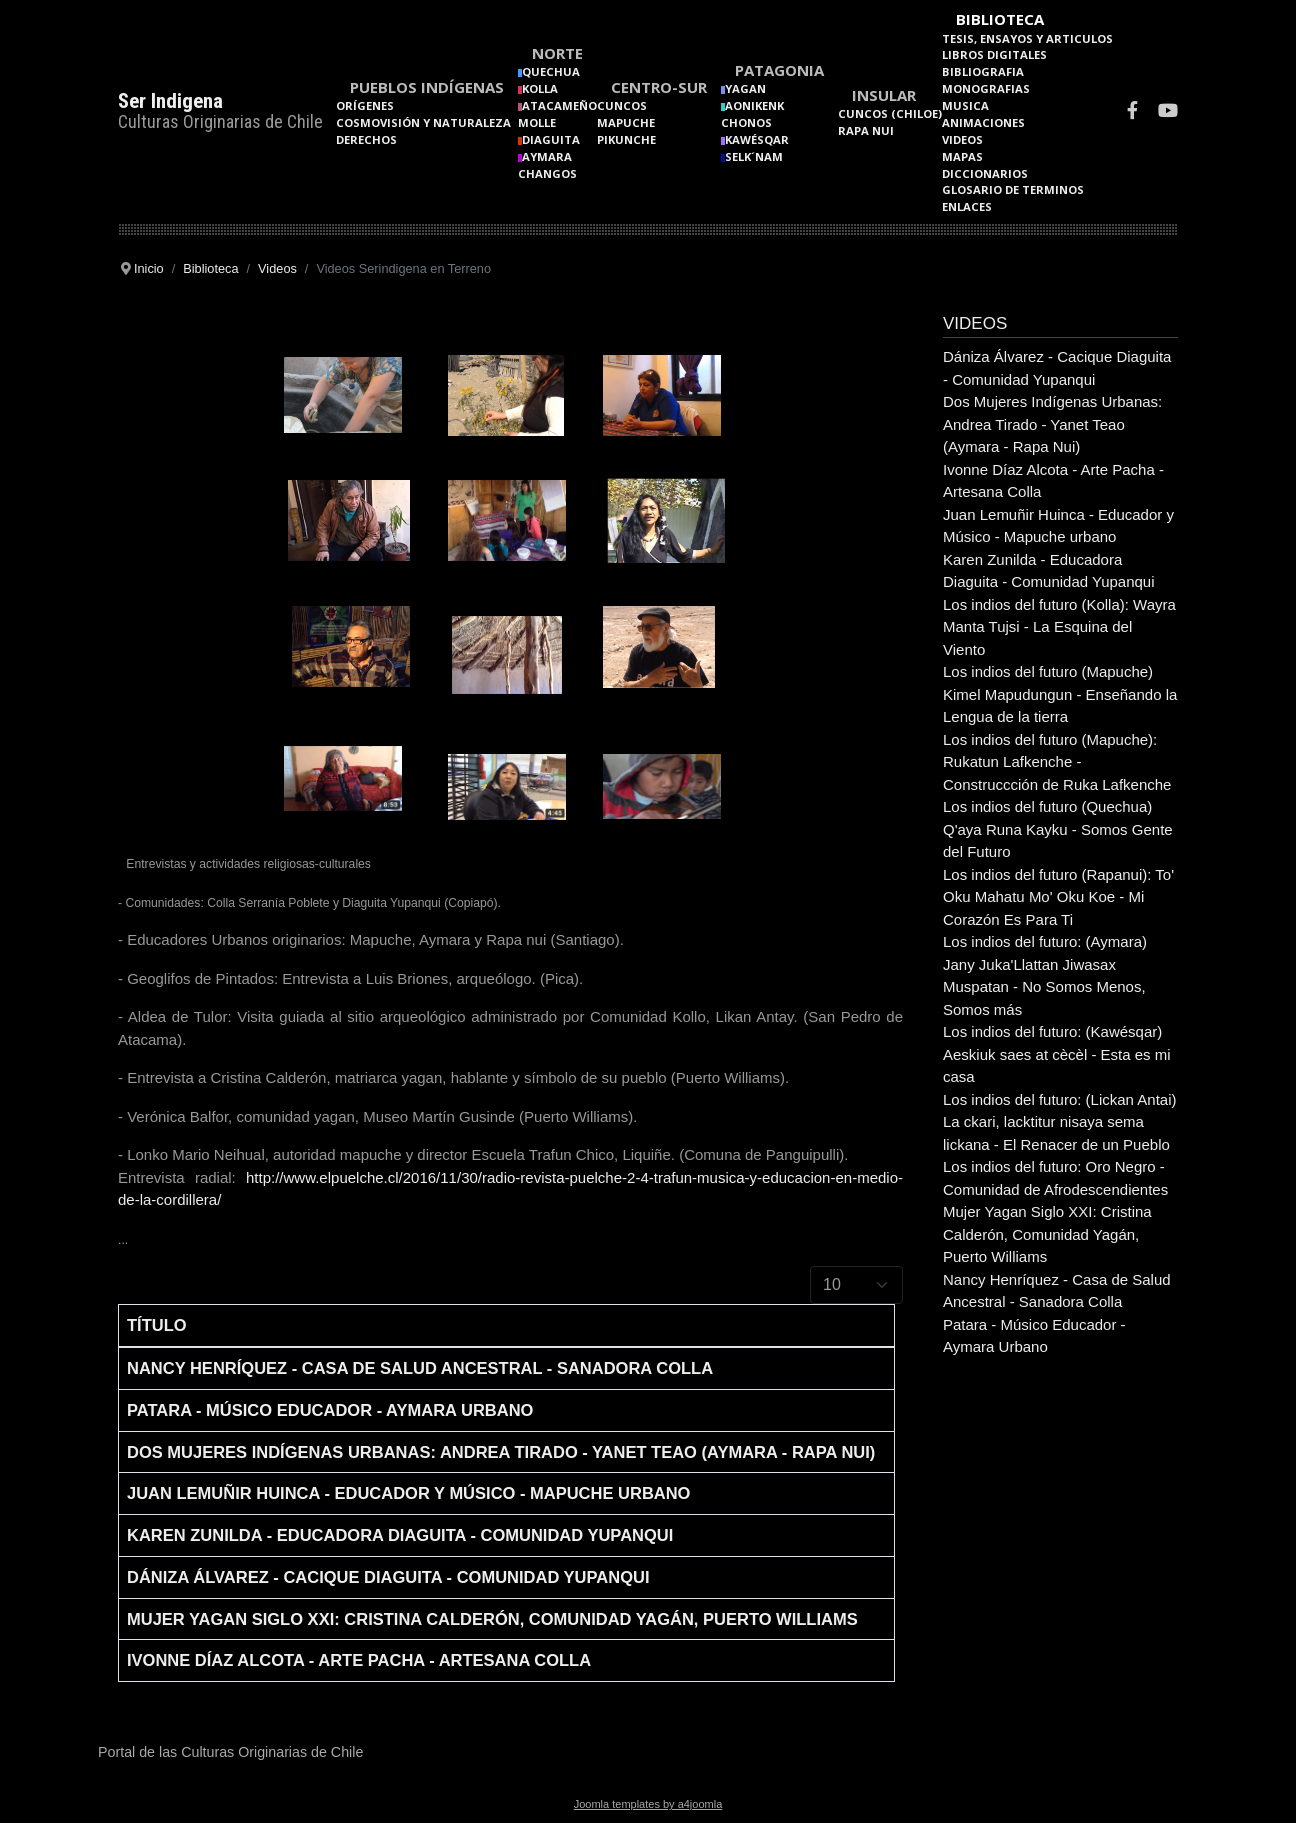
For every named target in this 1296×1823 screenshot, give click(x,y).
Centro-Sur (659, 87)
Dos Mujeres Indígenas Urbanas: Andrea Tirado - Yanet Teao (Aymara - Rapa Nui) (501, 1452)
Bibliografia (983, 71)
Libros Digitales (994, 54)
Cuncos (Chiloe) (890, 113)
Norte (557, 53)
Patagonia (779, 70)
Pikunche (626, 139)
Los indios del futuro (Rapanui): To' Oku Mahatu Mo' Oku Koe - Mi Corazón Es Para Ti (1058, 897)
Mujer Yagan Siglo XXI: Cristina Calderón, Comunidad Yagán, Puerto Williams (492, 1619)
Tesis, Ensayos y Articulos (1027, 38)
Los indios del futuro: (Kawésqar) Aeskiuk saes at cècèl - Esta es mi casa (1057, 1054)
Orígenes (365, 105)
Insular (884, 95)
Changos (547, 173)
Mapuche (626, 122)
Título (157, 1325)
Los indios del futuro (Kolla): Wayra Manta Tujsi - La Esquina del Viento (1059, 627)
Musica (965, 105)
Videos (962, 139)
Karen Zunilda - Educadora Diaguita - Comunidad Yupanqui (400, 1535)
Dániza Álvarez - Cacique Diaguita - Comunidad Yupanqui (388, 1577)
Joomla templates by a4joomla (648, 1804)
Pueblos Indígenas (427, 87)
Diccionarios (985, 173)
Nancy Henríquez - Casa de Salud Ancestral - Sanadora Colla (420, 1368)
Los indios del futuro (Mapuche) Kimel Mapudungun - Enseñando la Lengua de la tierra (1060, 694)
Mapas (962, 156)
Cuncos (622, 105)
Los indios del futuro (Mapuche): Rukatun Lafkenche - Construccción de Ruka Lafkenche (1057, 762)
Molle (537, 122)
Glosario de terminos (1013, 189)
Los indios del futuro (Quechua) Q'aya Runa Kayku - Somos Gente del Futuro (1058, 829)
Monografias (986, 88)
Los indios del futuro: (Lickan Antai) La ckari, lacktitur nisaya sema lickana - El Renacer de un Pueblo (1059, 1122)
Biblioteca (1000, 19)
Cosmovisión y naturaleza (423, 122)
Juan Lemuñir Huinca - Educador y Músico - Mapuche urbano (408, 1493)
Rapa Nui (866, 130)
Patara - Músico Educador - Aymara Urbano (330, 1410)
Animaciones (983, 122)
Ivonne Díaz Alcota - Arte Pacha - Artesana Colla (359, 1660)
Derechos (366, 139)
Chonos (746, 122)
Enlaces (967, 206)
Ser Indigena (170, 101)
